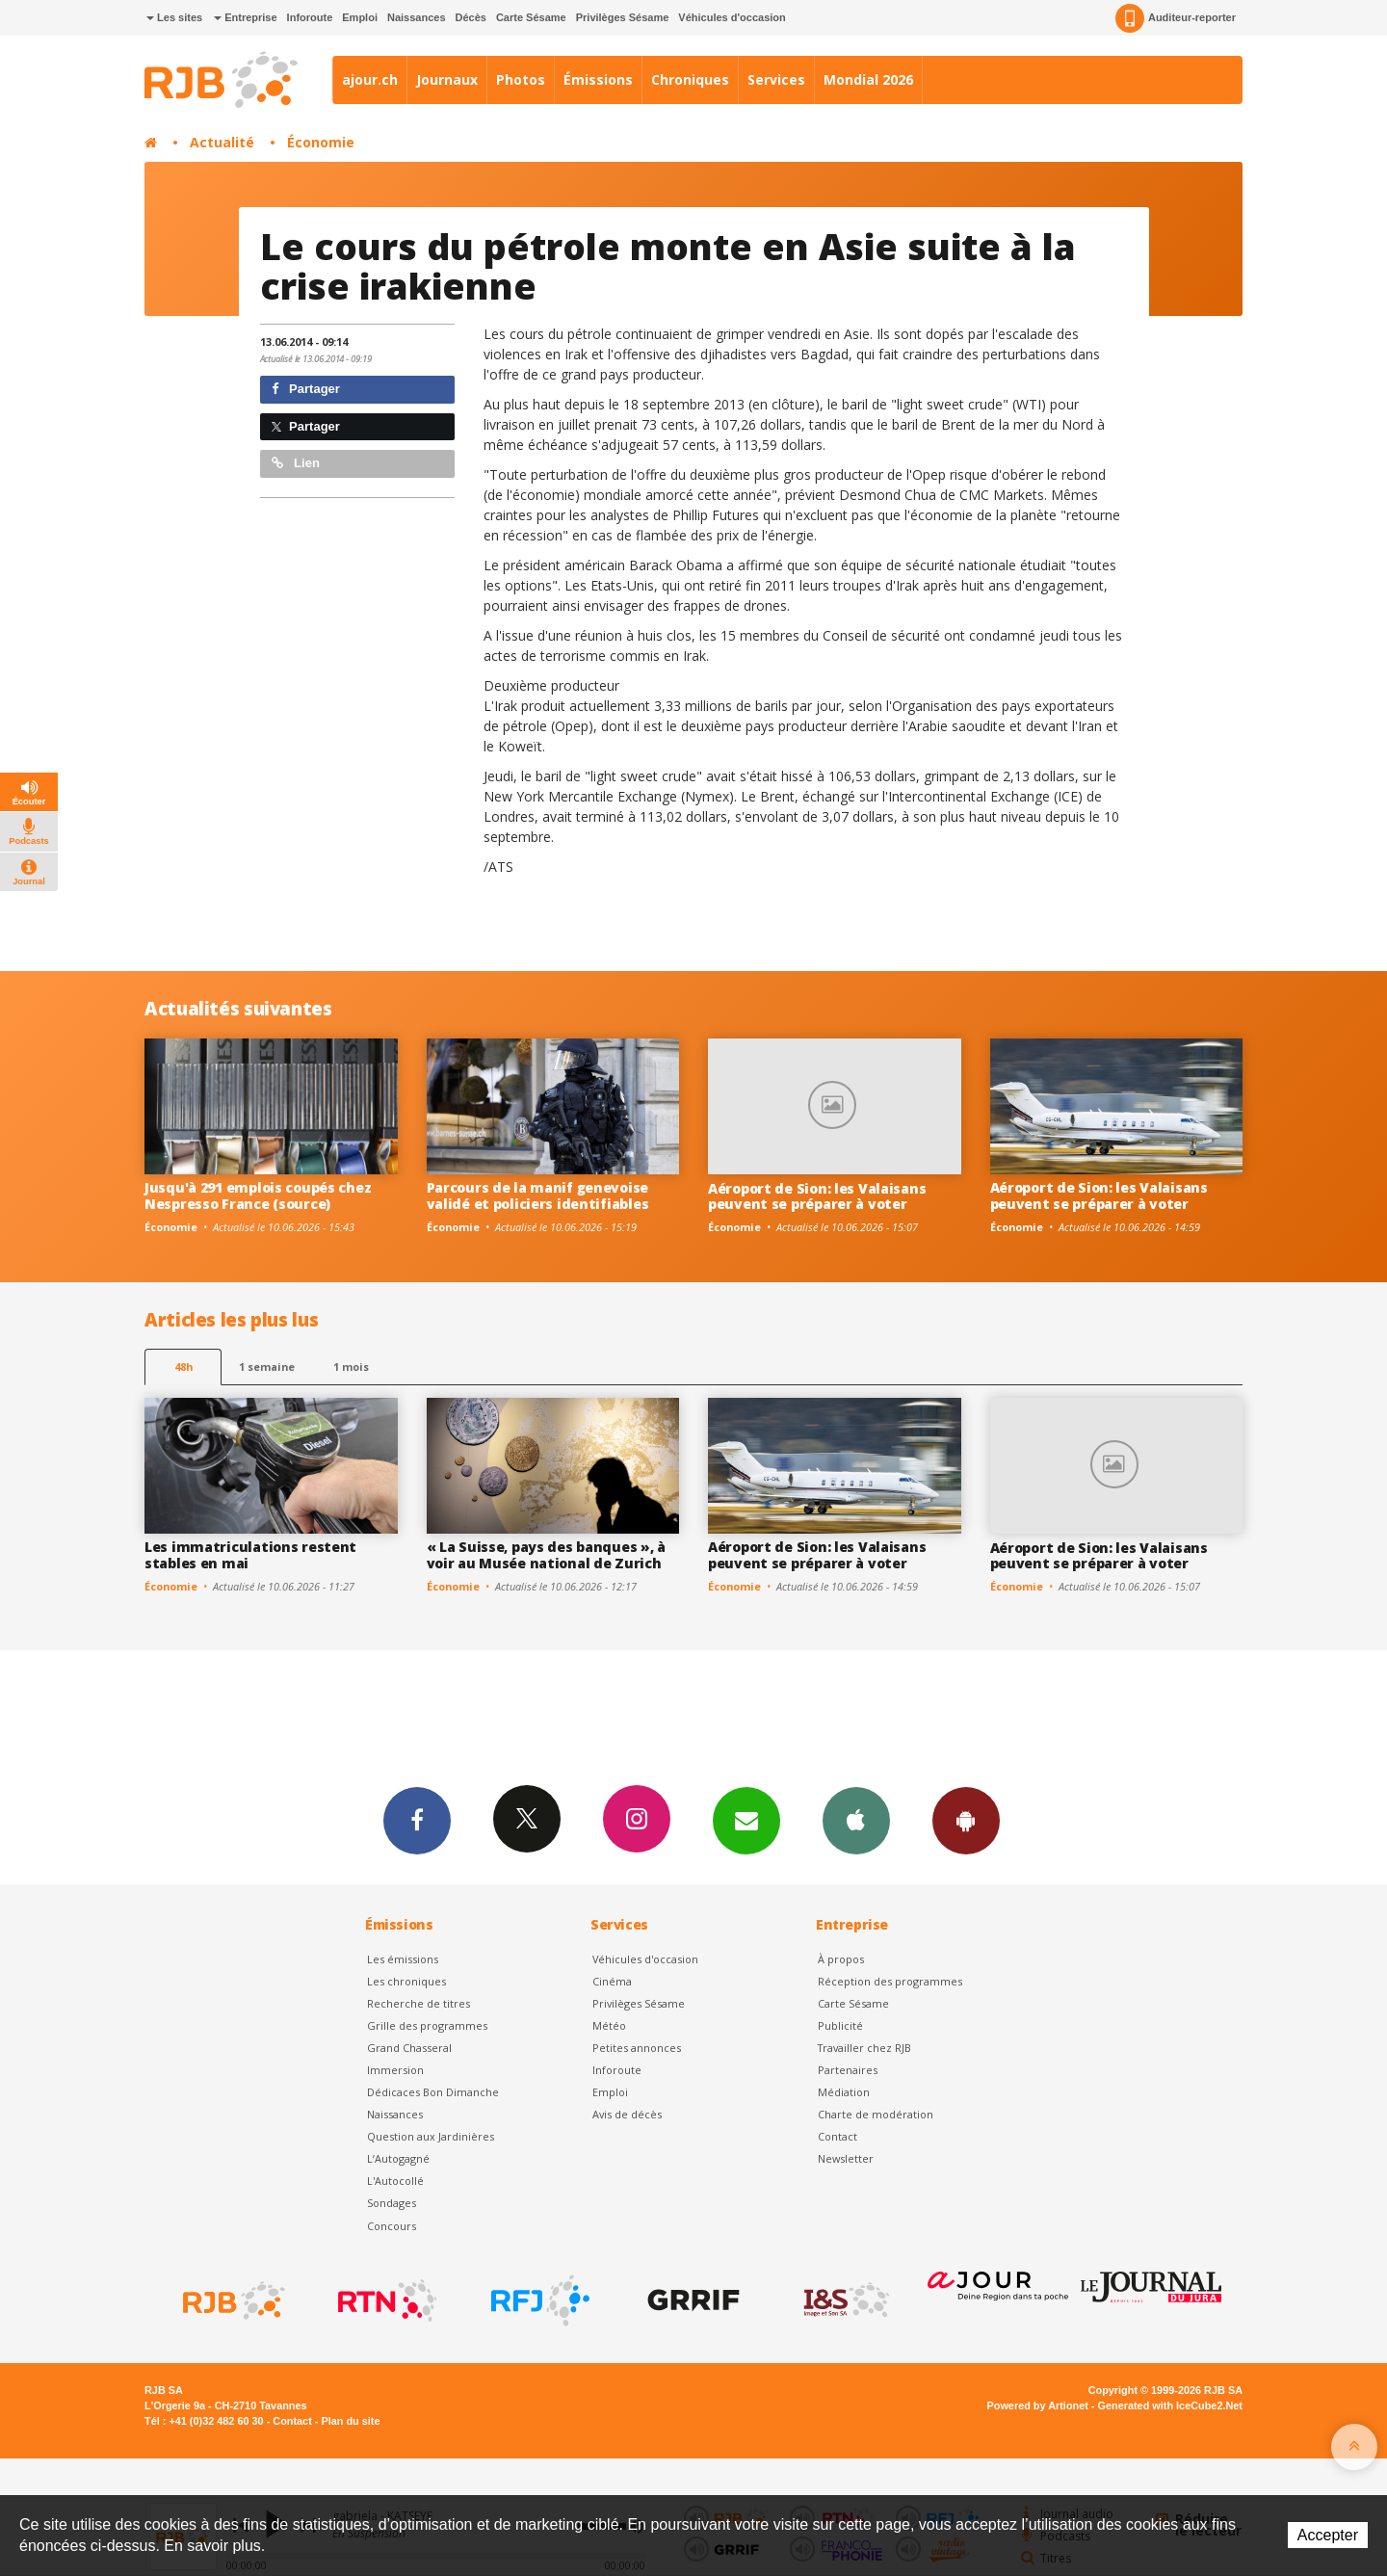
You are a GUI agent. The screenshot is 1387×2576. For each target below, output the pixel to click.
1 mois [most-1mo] (351, 1366)
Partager (306, 388)
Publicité (840, 2025)
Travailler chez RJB (864, 2047)
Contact (837, 2136)
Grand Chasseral (409, 2047)
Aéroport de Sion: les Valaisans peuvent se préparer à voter (817, 1196)
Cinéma (612, 1981)
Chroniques (690, 79)
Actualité (222, 142)
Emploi (360, 17)
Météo (609, 2025)
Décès (471, 17)
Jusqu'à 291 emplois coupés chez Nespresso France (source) (257, 1195)
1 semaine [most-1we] (267, 1366)
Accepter (1327, 2535)
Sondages (391, 2202)
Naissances (416, 17)
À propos (841, 1959)
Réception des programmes (890, 1981)
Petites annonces (636, 2047)
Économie (320, 142)
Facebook (417, 1820)
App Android (966, 1820)
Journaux (447, 79)
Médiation (844, 2092)
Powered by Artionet (1037, 2405)
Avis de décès (627, 2114)
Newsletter (846, 2158)
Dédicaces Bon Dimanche (433, 2092)
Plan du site (350, 2421)
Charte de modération (875, 2114)
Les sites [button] (174, 17)
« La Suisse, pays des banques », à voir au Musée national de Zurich (546, 1555)
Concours (391, 2226)
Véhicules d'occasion (731, 17)
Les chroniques (406, 1981)
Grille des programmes (427, 2025)
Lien (296, 463)
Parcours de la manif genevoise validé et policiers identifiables (538, 1195)
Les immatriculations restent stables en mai (250, 1555)
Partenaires (847, 2069)
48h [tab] (183, 1366)
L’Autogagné (398, 2158)
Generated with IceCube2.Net (1170, 2405)
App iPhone (856, 1820)
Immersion (395, 2069)
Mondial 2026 (868, 79)
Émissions (598, 79)
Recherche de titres (418, 2003)
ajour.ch (370, 79)
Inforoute (310, 17)
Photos (520, 79)
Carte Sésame (531, 17)
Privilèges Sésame (622, 17)
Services (776, 79)
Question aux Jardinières (430, 2136)
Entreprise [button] (245, 17)
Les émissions (402, 1959)
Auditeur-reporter (1175, 18)
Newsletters (746, 1820)
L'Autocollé (395, 2180)
